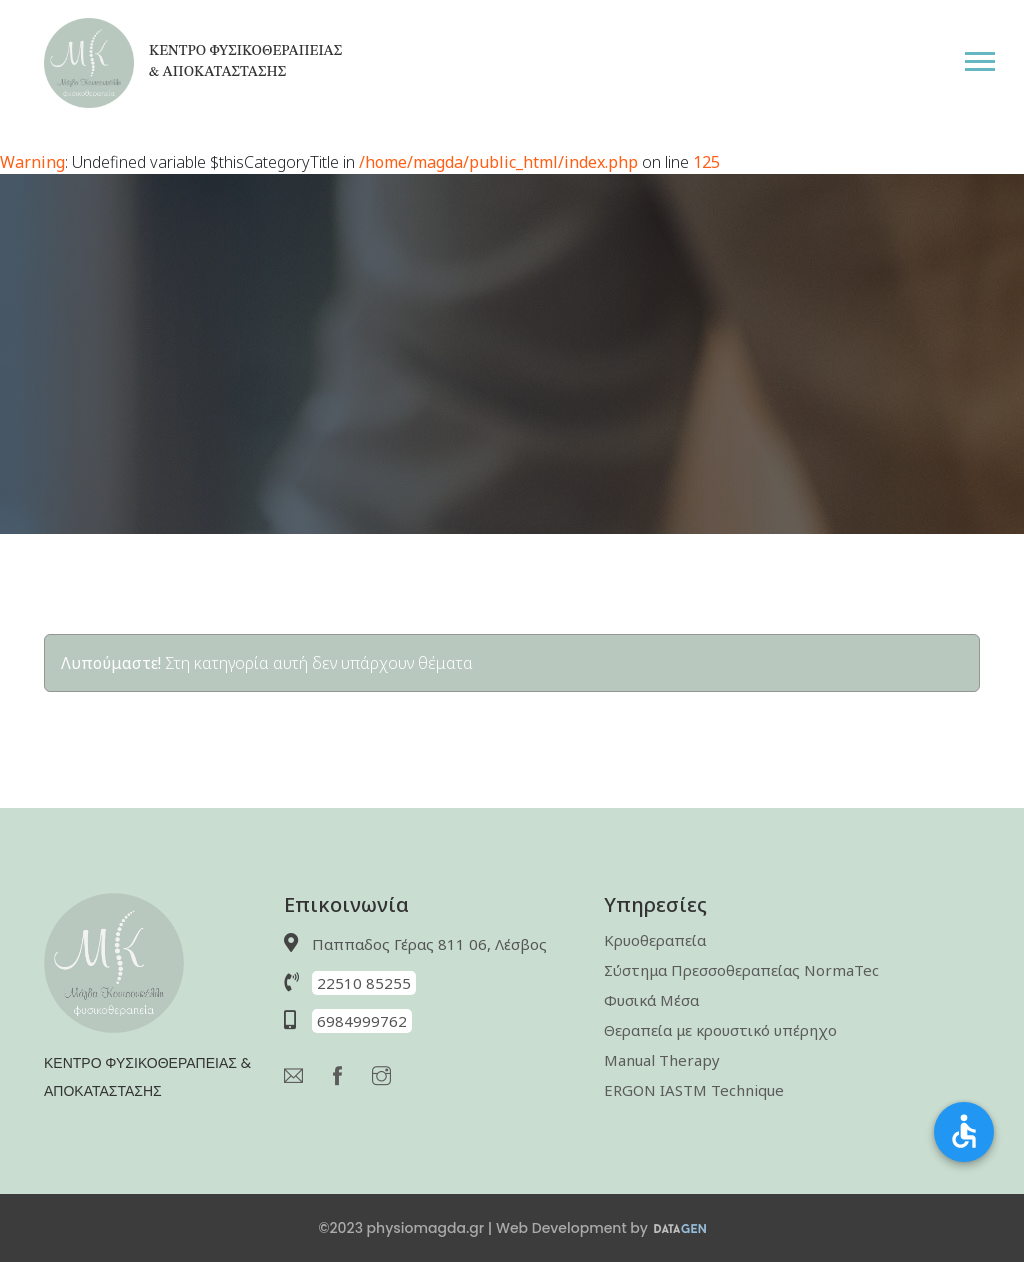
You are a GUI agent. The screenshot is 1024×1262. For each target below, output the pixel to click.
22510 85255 (364, 983)
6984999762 (362, 1021)
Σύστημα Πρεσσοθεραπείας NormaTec (741, 970)
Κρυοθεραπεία (655, 940)
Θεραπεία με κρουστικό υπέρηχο (720, 1030)
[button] (993, 57)
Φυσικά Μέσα (651, 1000)
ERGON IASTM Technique (694, 1090)
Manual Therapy (662, 1060)
